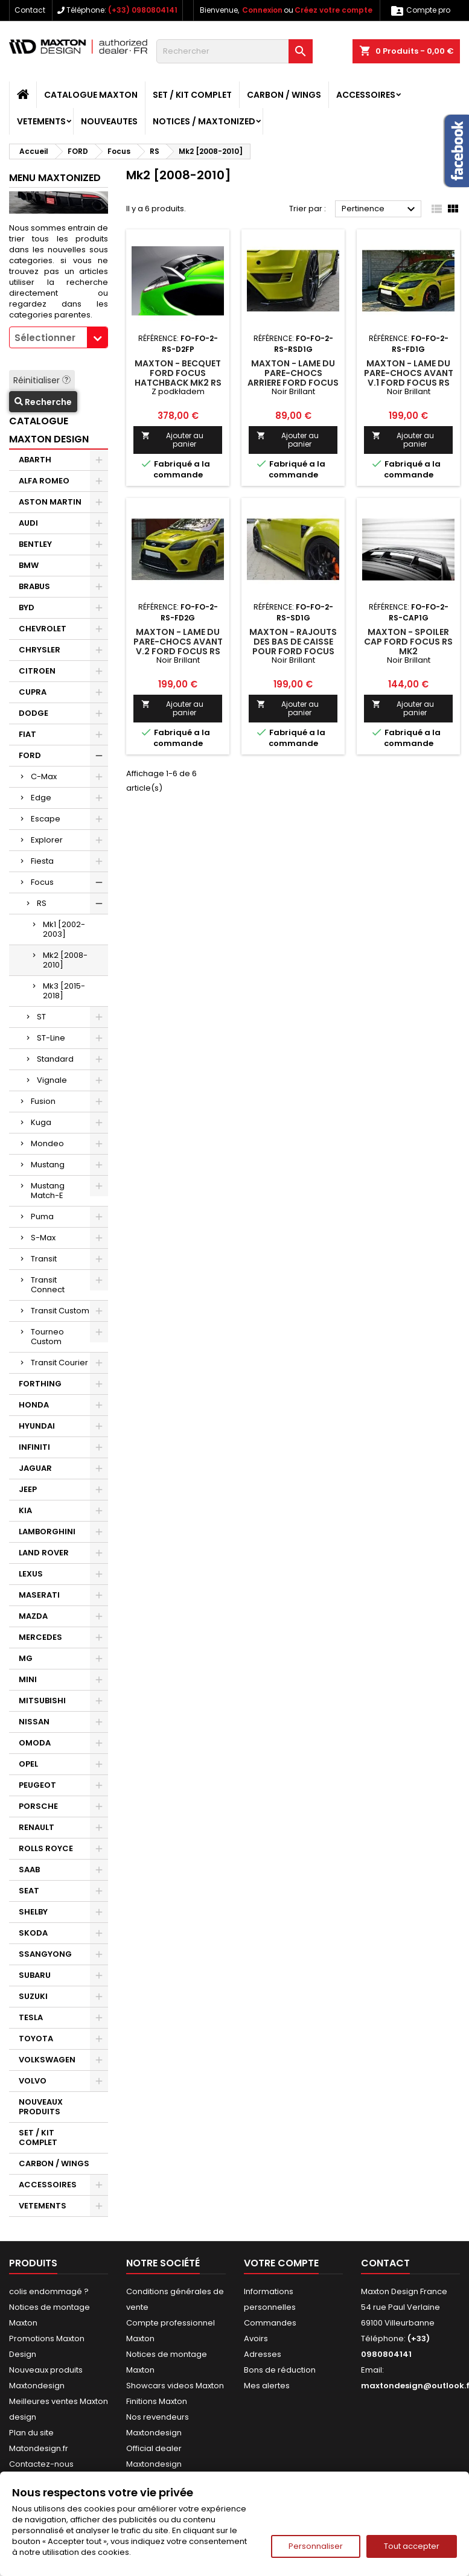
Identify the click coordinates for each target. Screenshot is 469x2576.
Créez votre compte (333, 10)
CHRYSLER (39, 649)
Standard (55, 1059)
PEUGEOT (37, 1785)
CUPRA (32, 692)
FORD (30, 755)
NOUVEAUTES (109, 121)
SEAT (29, 1890)
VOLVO (32, 2081)
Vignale (52, 1080)
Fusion (43, 1101)
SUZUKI (33, 1996)
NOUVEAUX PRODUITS (41, 2106)
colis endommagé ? (49, 2291)
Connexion (262, 10)
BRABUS (34, 586)
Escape (45, 818)
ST (41, 1016)
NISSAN (34, 1721)
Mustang (48, 1164)
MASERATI (39, 1595)
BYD (26, 607)
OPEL (28, 1764)
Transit (44, 1258)
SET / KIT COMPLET (192, 95)
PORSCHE (38, 1806)
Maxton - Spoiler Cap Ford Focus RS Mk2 (408, 641)
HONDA (34, 1405)
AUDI (28, 523)
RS (41, 903)
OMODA (35, 1743)
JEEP (28, 1489)
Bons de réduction (280, 2370)
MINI (28, 1679)
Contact (29, 10)
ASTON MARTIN (50, 502)
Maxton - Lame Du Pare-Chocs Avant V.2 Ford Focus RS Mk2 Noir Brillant (178, 646)
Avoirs (256, 2338)
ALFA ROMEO (44, 480)
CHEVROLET (42, 628)
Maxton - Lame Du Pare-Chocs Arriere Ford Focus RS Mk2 (293, 377)
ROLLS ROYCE (46, 1848)
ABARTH (35, 459)
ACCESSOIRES (365, 95)
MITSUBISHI (42, 1700)
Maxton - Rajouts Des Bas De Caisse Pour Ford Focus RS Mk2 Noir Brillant (293, 651)
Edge (41, 797)
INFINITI (34, 1447)
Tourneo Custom (47, 1336)
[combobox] (58, 337)
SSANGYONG (45, 1954)
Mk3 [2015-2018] (64, 990)
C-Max (44, 776)
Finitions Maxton (156, 2401)
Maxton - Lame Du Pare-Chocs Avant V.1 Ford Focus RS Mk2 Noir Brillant (408, 377)
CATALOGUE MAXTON (91, 95)
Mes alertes (267, 2385)
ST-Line (51, 1038)
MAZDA (33, 1616)
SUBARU (35, 1975)
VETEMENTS (41, 121)
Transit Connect (48, 1284)
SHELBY (33, 1912)
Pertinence (380, 209)
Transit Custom (60, 1310)
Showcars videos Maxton (175, 2385)
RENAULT (36, 1827)
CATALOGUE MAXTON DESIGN (49, 430)
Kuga (41, 1122)
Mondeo (47, 1143)
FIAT (27, 734)
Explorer (47, 840)
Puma (42, 1216)
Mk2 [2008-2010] (65, 960)
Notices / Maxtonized (204, 121)
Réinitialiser (42, 380)
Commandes (270, 2323)
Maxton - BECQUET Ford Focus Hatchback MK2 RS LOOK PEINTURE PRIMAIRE (178, 382)
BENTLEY (35, 544)
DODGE (33, 713)
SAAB (29, 1869)
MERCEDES (40, 1637)
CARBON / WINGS (284, 95)
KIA (25, 1510)
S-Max (43, 1237)
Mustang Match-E (48, 1190)
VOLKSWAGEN (47, 2059)
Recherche (43, 402)
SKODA (33, 1933)
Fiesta (42, 861)
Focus (42, 882)
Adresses (262, 2354)
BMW (29, 565)
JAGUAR (35, 1468)
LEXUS (31, 1574)
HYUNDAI (37, 1426)
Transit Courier (59, 1362)
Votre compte (281, 2263)
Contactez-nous (41, 2464)
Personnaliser (316, 2546)
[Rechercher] (234, 51)
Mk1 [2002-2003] (64, 929)
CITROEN (37, 671)
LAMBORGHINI (47, 1531)
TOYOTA (36, 2038)
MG (26, 1658)
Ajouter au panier (172, 439)
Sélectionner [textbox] (44, 337)
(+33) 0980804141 (142, 10)
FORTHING (40, 1383)
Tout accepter (411, 2546)
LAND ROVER (44, 1552)
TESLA (31, 2017)
